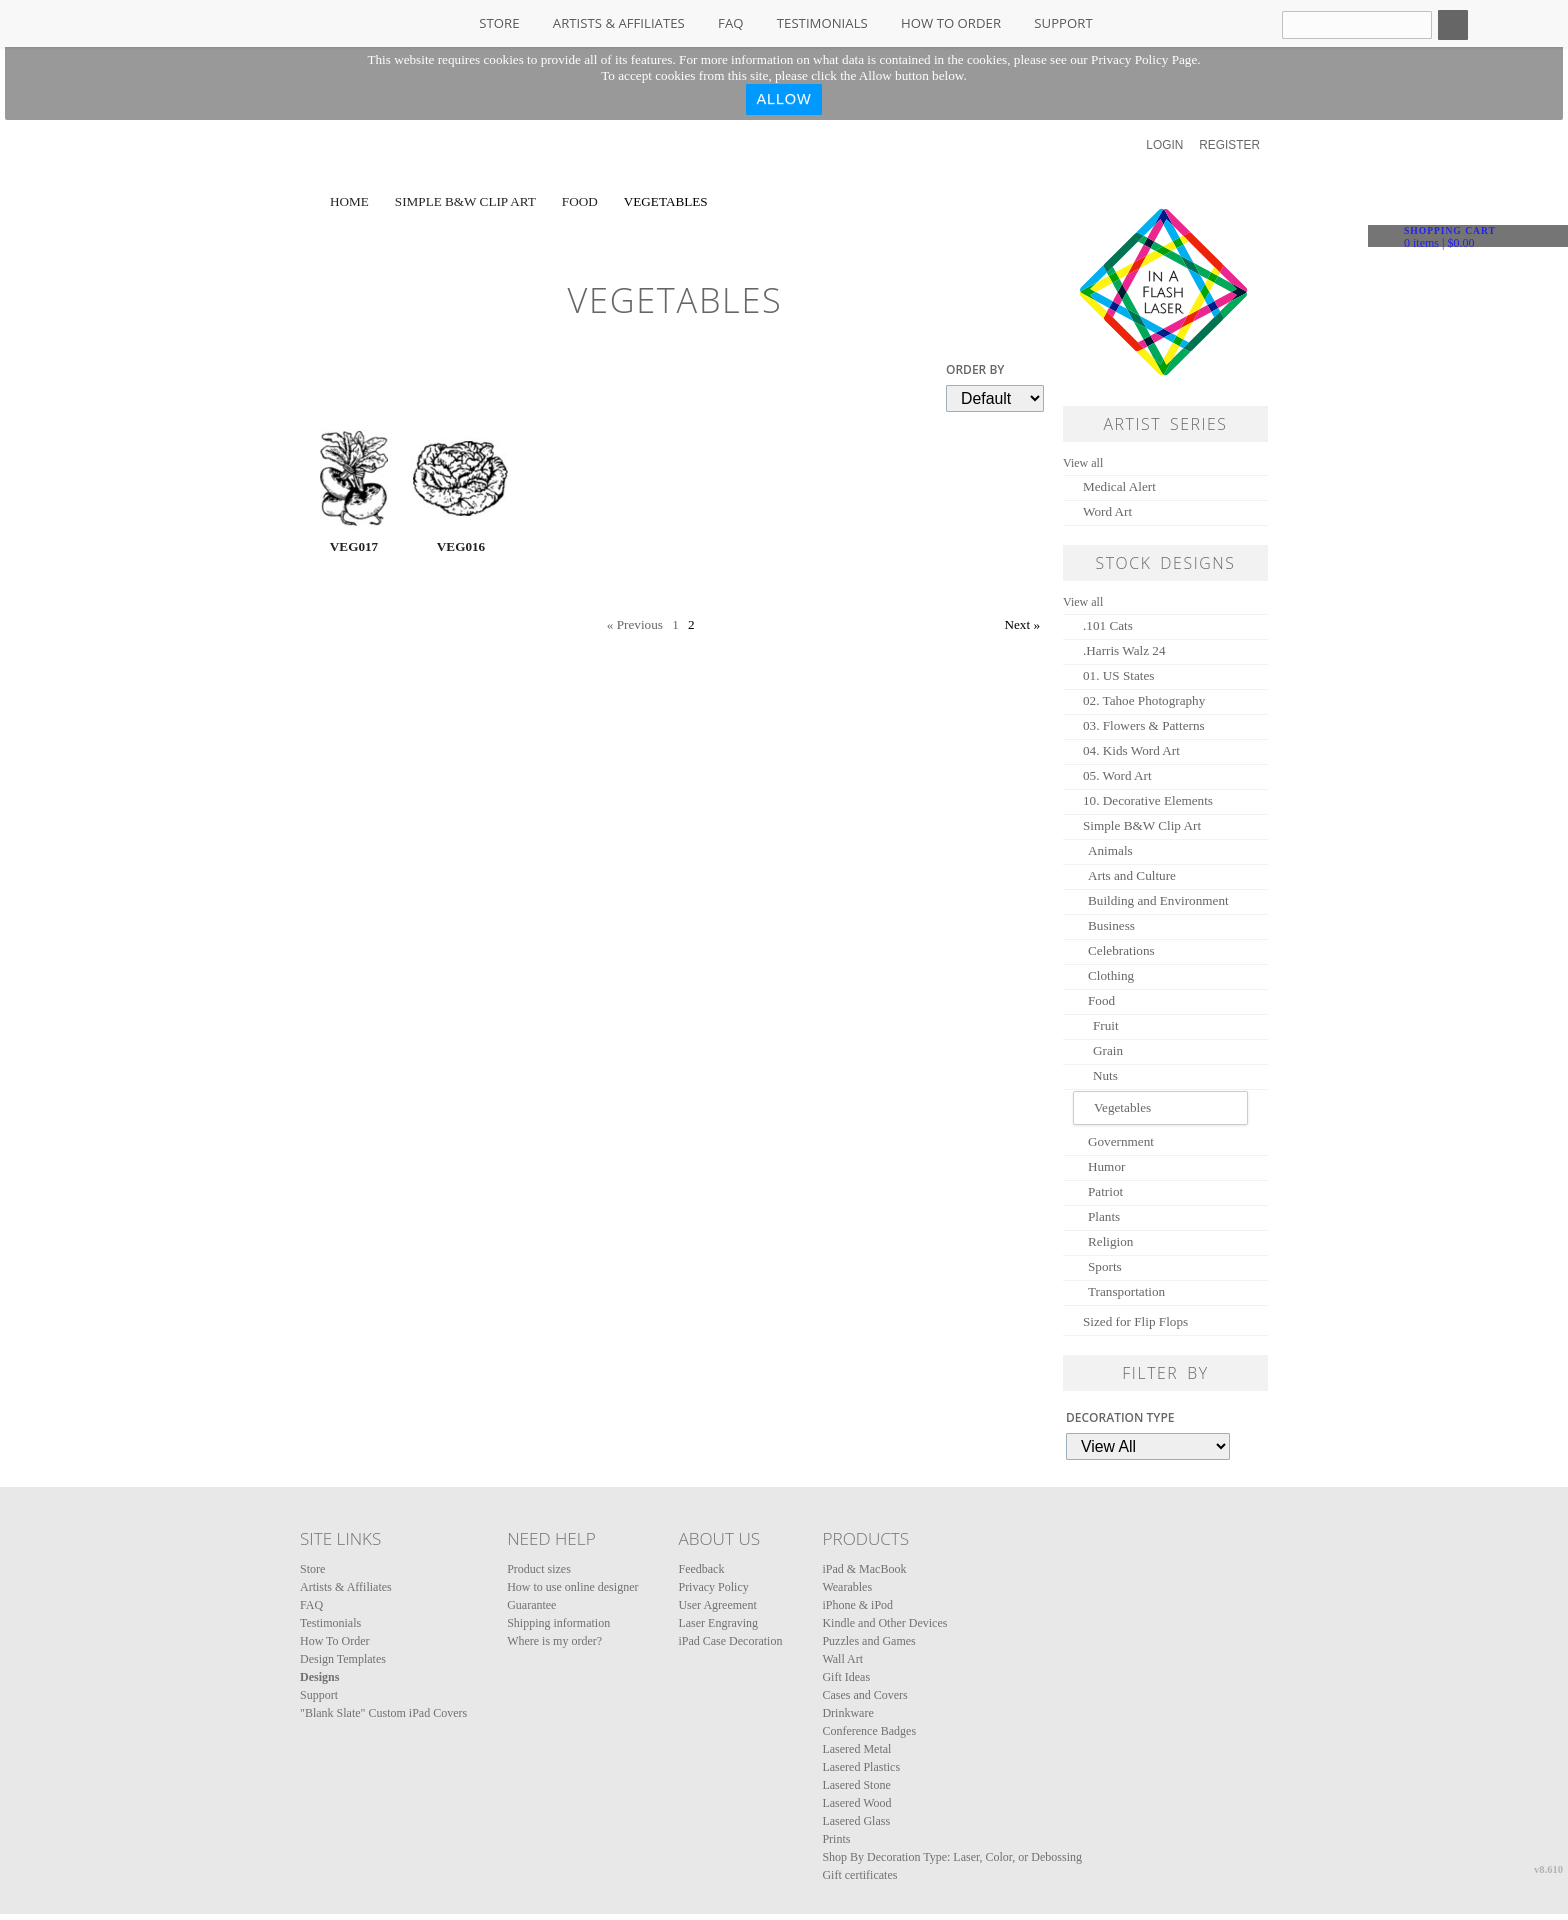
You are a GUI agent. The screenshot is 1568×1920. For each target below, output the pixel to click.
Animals (1110, 850)
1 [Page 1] (675, 624)
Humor (1106, 1166)
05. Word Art (1117, 775)
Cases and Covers (864, 1695)
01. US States (1118, 675)
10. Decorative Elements (1148, 800)
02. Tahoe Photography (1144, 700)
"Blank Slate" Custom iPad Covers (383, 1713)
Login (1164, 145)
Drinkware (847, 1713)
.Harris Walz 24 (1124, 650)
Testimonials (822, 23)
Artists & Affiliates (619, 23)
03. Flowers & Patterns (1144, 725)
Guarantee (531, 1605)
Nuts (1105, 1075)
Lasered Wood (856, 1803)
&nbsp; (354, 479)
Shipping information (558, 1623)
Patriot (1105, 1191)
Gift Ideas (846, 1677)
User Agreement (717, 1605)
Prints (836, 1839)
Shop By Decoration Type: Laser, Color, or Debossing (952, 1857)
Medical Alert (1119, 486)
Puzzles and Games (868, 1641)
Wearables (847, 1587)
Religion (1110, 1241)
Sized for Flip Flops (1135, 1321)
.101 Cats (1108, 625)
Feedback (701, 1569)
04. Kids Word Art (1131, 750)
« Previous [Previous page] (635, 624)
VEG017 (354, 546)
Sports (1105, 1266)
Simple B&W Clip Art (465, 201)
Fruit (1106, 1025)
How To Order (951, 23)
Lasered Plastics (861, 1767)
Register (1229, 145)
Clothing (1111, 975)
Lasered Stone (856, 1785)
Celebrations (1121, 950)
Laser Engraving (718, 1623)
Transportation (1126, 1291)
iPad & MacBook (864, 1569)
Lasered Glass (856, 1821)
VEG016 (461, 546)
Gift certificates (859, 1875)
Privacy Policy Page (1144, 59)
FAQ (730, 23)
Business (1111, 925)
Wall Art (842, 1659)
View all (1083, 463)
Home (349, 201)
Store (499, 23)
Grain (1108, 1050)
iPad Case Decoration (730, 1641)
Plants (1104, 1216)
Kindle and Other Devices (884, 1623)
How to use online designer (572, 1587)
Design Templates (343, 1659)
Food (580, 201)
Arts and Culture (1132, 875)
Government (1121, 1141)
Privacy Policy (713, 1587)
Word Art (1107, 511)
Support (1063, 23)
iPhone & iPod (857, 1605)
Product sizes (539, 1569)
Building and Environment (1158, 900)
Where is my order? (554, 1641)
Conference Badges (869, 1731)
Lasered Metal (856, 1749)
